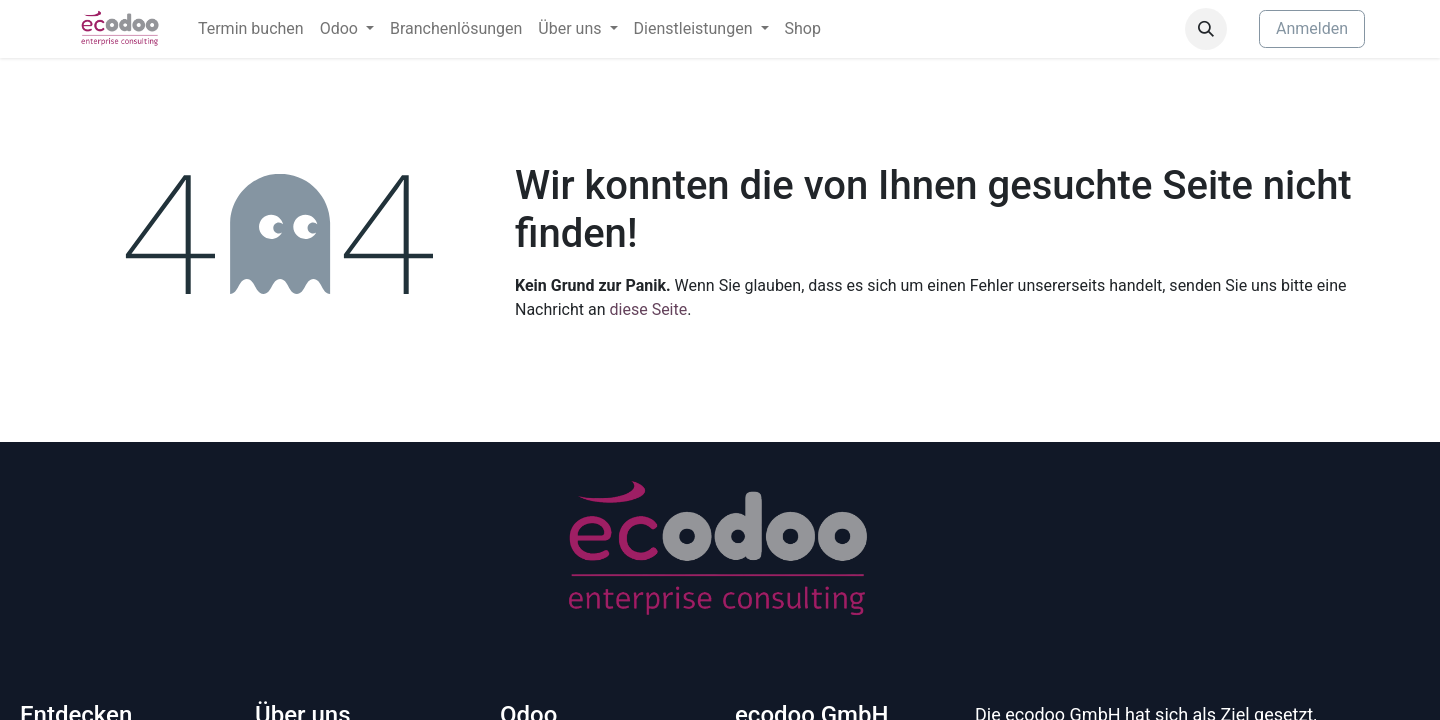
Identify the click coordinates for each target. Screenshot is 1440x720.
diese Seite (649, 309)
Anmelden (1312, 28)
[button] (1206, 29)
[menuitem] (251, 29)
